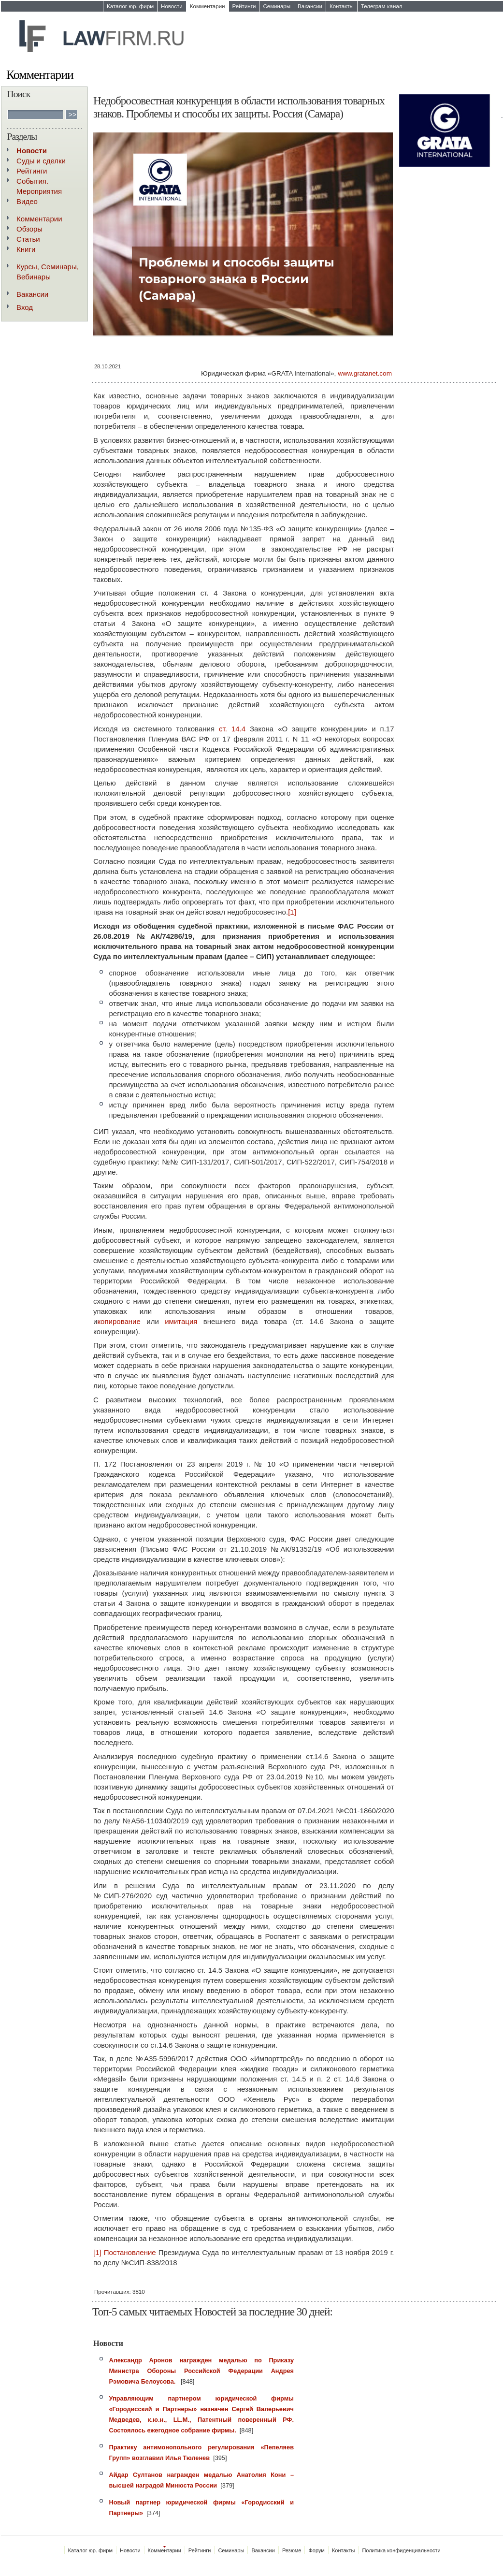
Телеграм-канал (381, 6)
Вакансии (310, 6)
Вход (24, 307)
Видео (27, 201)
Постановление (130, 2252)
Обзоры (29, 229)
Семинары (276, 6)
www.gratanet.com (365, 373)
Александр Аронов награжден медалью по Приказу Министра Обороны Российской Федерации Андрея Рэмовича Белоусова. (201, 2371)
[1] (292, 912)
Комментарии (207, 6)
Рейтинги (244, 6)
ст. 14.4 (232, 729)
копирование (118, 1321)
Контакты (342, 6)
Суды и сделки (41, 161)
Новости (172, 6)
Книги (25, 249)
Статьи (28, 239)
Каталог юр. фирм (130, 6)
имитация (181, 1321)
